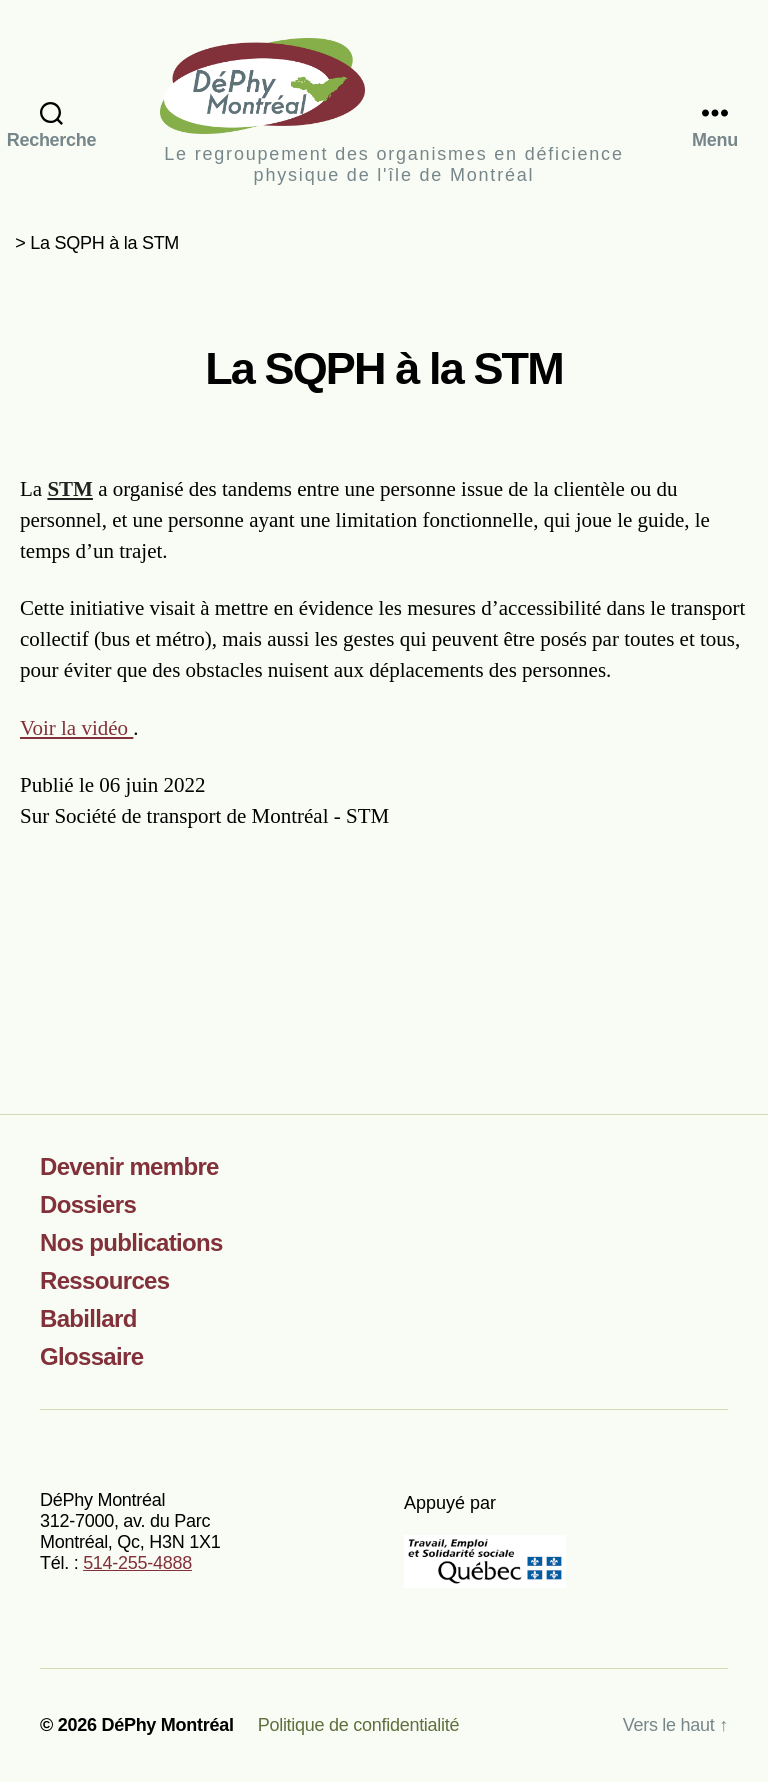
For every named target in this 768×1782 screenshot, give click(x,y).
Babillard (88, 1318)
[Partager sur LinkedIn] (723, 933)
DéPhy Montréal (393, 85)
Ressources (104, 1280)
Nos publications (131, 1242)
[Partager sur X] (705, 933)
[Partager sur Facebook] (687, 933)
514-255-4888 (137, 1563)
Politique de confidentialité (359, 1725)
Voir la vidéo (76, 728)
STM (70, 489)
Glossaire (91, 1356)
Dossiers (88, 1204)
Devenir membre (129, 1166)
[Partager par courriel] (741, 933)
